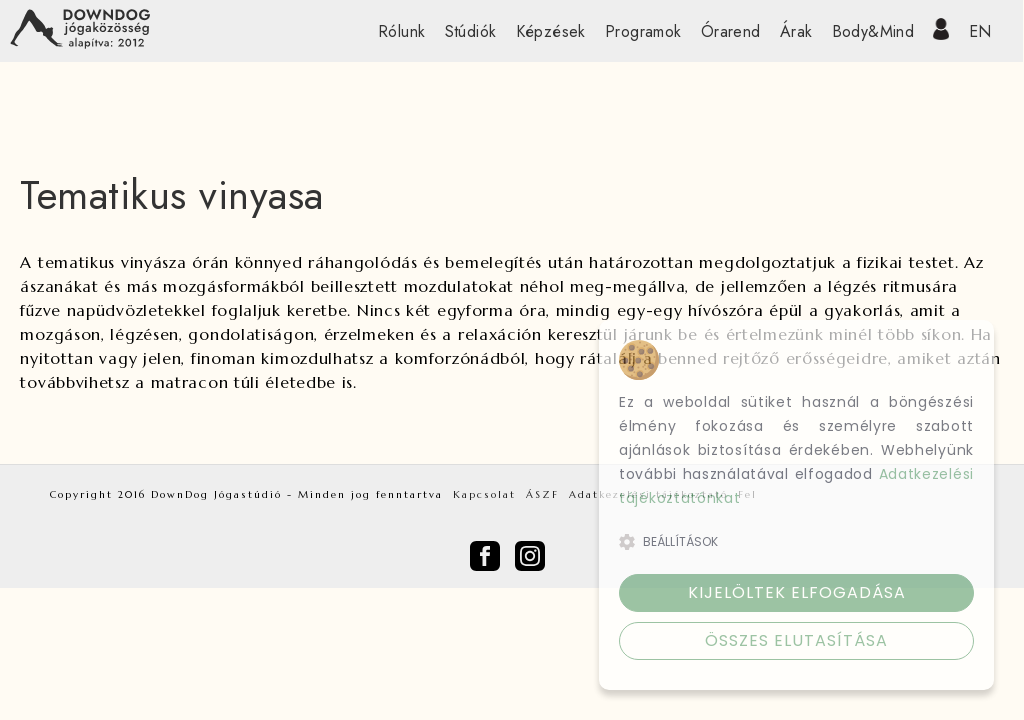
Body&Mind (873, 31)
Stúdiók (471, 31)
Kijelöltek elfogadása (797, 592)
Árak (796, 31)
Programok (643, 31)
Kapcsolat (484, 494)
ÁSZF (542, 494)
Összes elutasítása (796, 640)
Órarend (731, 31)
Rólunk (401, 31)
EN (980, 31)
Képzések (551, 31)
